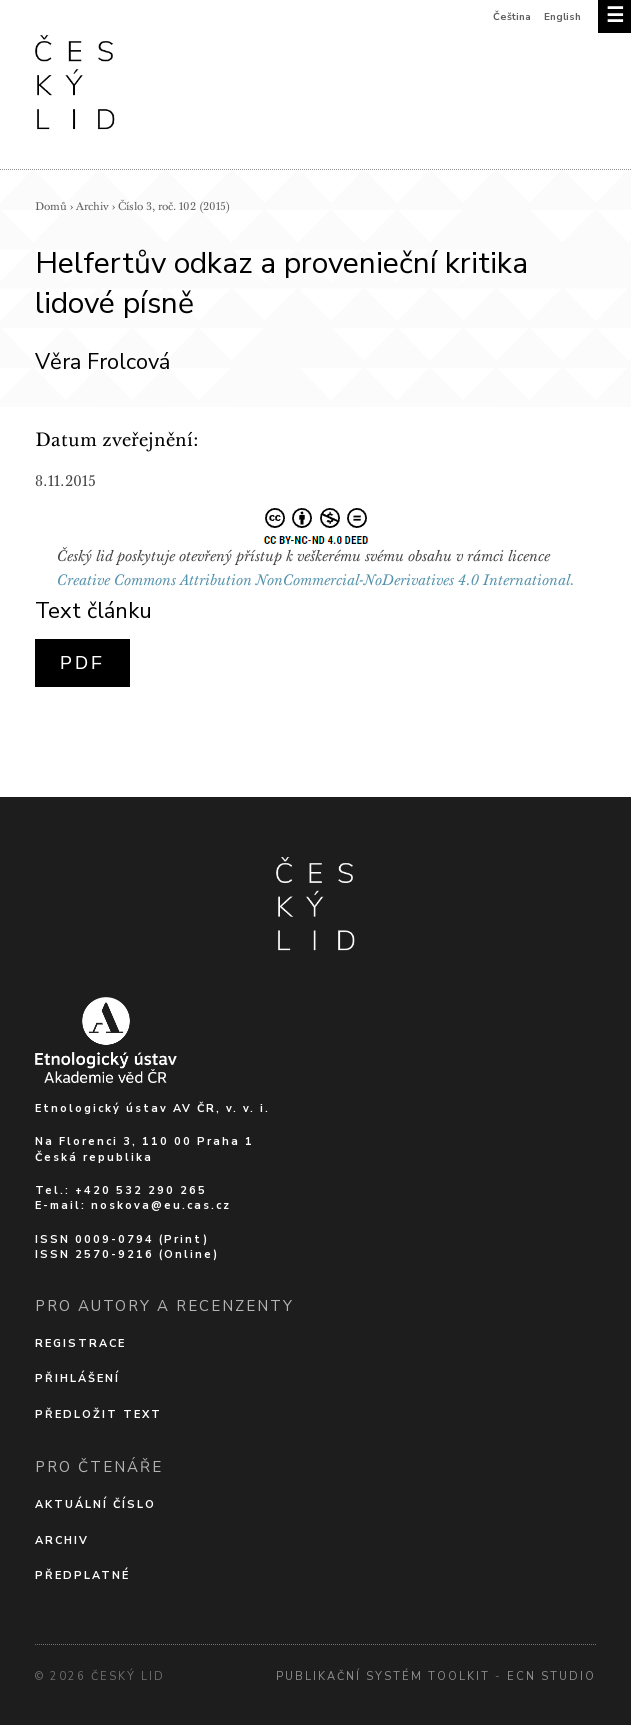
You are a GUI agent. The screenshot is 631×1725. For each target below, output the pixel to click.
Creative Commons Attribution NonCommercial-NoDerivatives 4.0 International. (316, 580)
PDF (82, 663)
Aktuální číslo (95, 1504)
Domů (51, 206)
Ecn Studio (551, 1676)
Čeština (512, 17)
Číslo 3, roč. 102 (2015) (174, 206)
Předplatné (82, 1575)
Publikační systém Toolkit (383, 1676)
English (562, 17)
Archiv (92, 206)
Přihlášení (77, 1378)
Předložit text (98, 1414)
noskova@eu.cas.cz (161, 1205)
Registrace (80, 1343)
